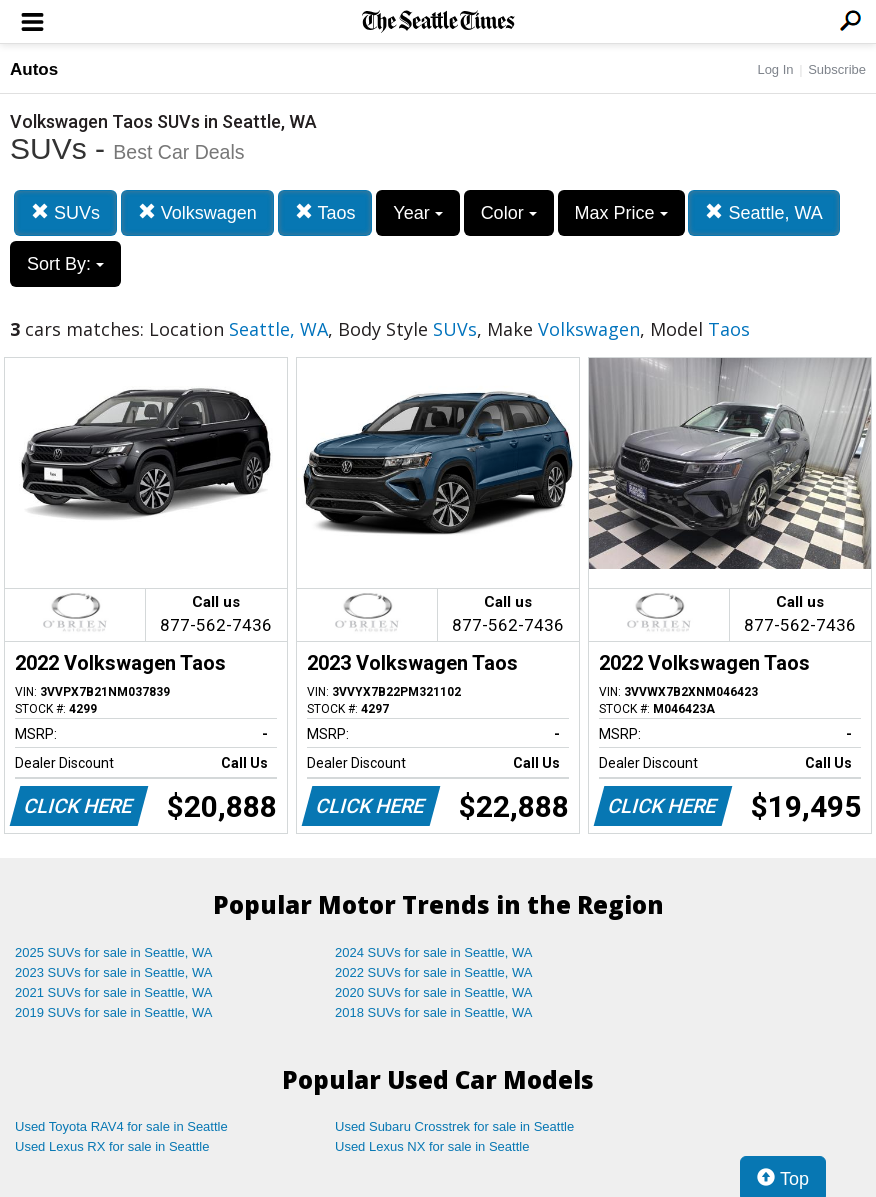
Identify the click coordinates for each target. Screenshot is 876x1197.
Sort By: (65, 264)
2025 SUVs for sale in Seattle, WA (114, 952)
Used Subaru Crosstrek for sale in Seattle (454, 1126)
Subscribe (837, 69)
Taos (325, 212)
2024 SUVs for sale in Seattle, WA (434, 952)
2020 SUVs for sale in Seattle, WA (434, 992)
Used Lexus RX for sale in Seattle (112, 1146)
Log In (775, 69)
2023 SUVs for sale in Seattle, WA (114, 972)
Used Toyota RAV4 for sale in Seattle (121, 1126)
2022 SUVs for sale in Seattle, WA (434, 972)
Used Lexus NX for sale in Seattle (432, 1146)
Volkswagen (197, 212)
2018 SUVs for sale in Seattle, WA (434, 1012)
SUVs (65, 212)
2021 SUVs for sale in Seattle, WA (114, 992)
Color (509, 213)
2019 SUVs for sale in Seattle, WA (114, 1012)
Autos (34, 69)
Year (417, 213)
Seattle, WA (763, 212)
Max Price (621, 213)
